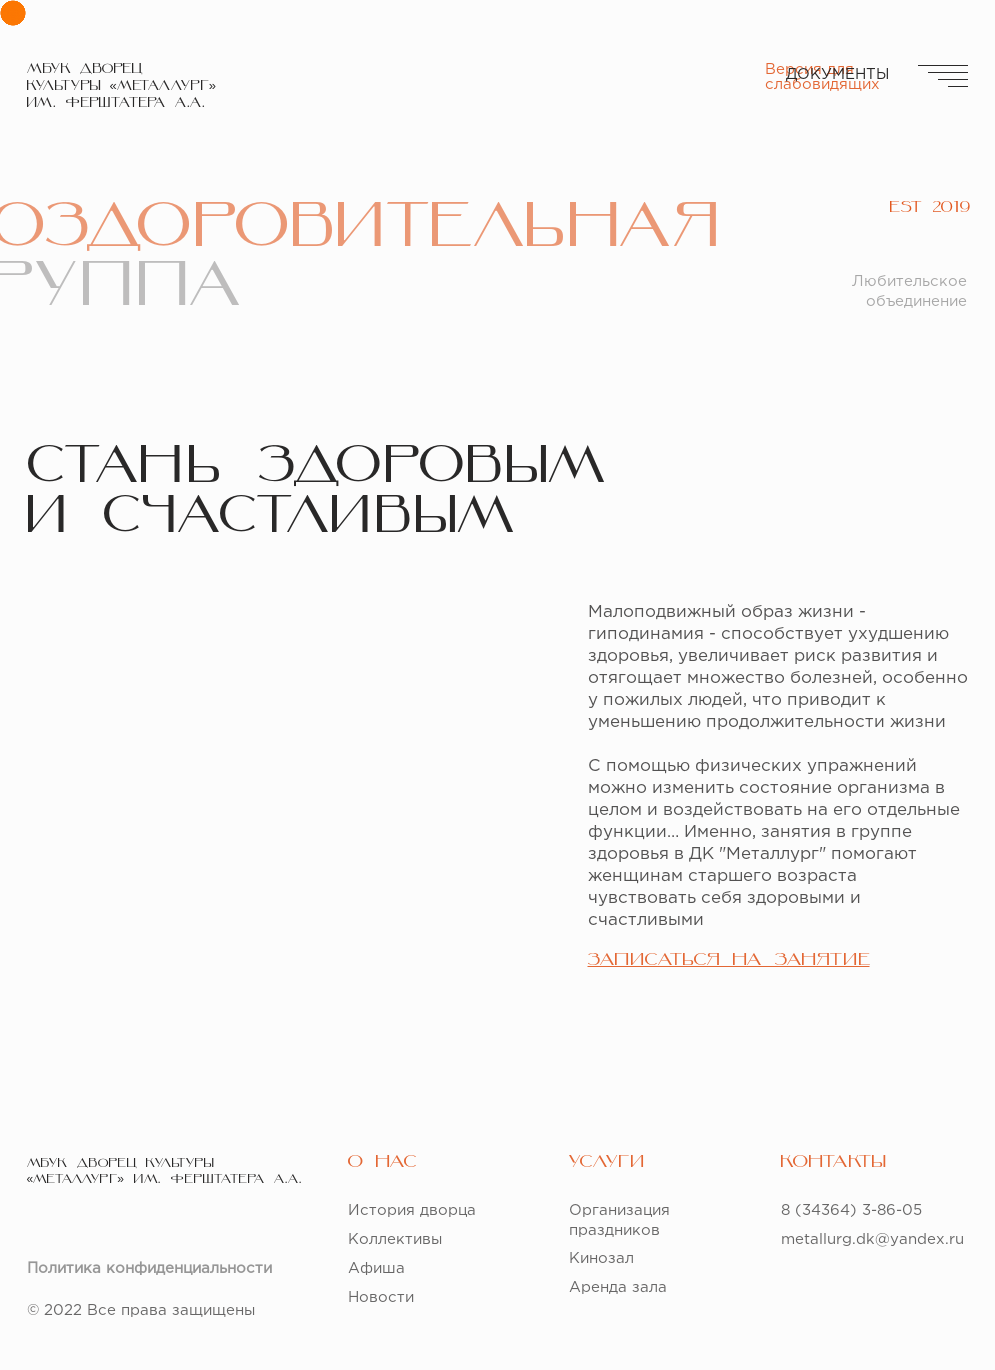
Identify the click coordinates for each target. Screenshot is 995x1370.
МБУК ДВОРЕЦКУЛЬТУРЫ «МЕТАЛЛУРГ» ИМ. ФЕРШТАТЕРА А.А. (121, 86)
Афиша (376, 1268)
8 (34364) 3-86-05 (851, 1210)
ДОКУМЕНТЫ (837, 74)
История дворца (412, 1210)
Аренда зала (618, 1287)
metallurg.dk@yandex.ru (872, 1239)
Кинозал (601, 1258)
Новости (381, 1297)
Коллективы (395, 1239)
